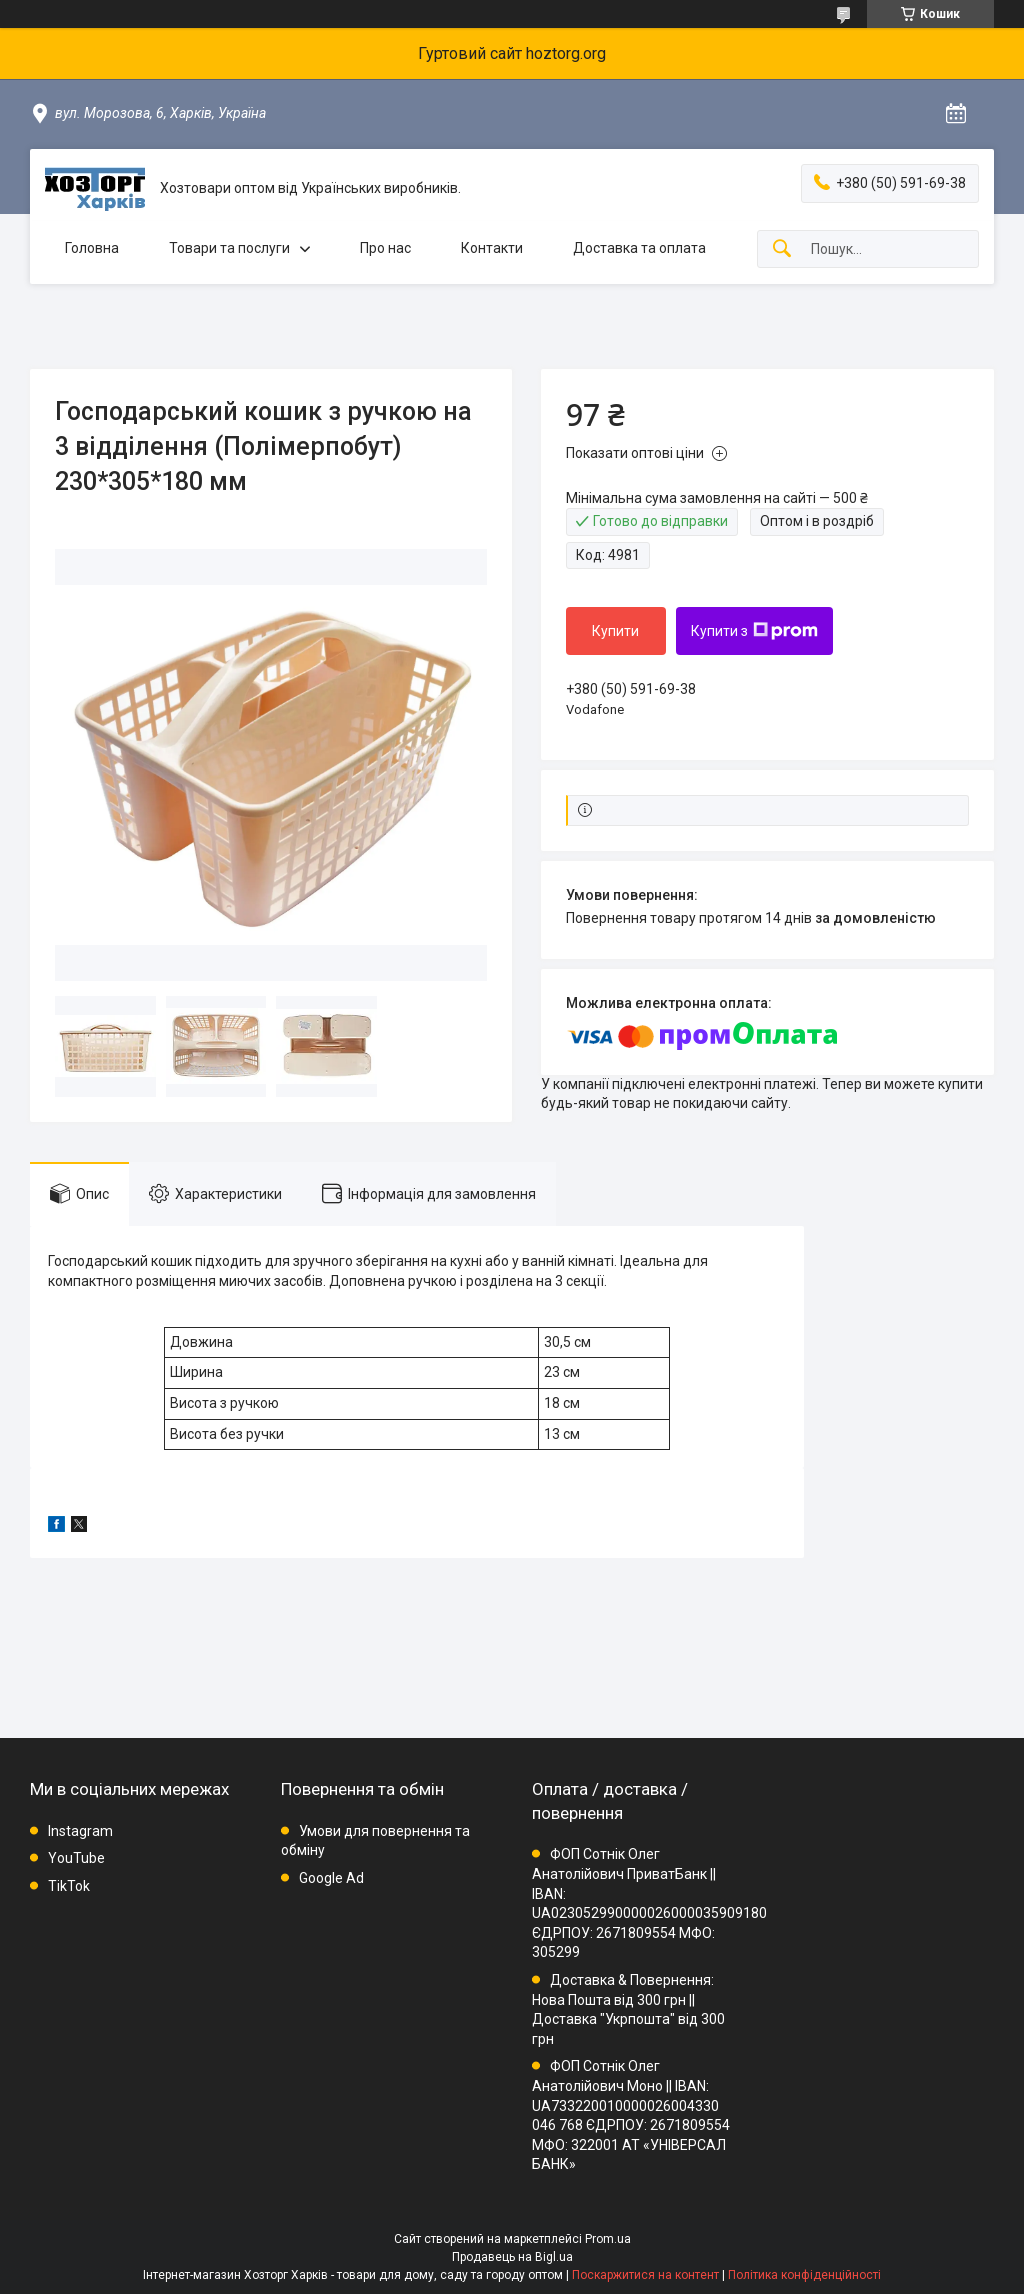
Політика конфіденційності (804, 2275)
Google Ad (331, 1878)
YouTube (76, 1858)
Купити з (754, 631)
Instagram (80, 1831)
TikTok (69, 1886)
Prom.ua (608, 2239)
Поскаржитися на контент (645, 2275)
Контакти (492, 248)
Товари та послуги (229, 248)
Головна (92, 248)
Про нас (385, 248)
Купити (615, 631)
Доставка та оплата (639, 248)
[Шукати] (782, 249)
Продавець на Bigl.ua (512, 2257)
